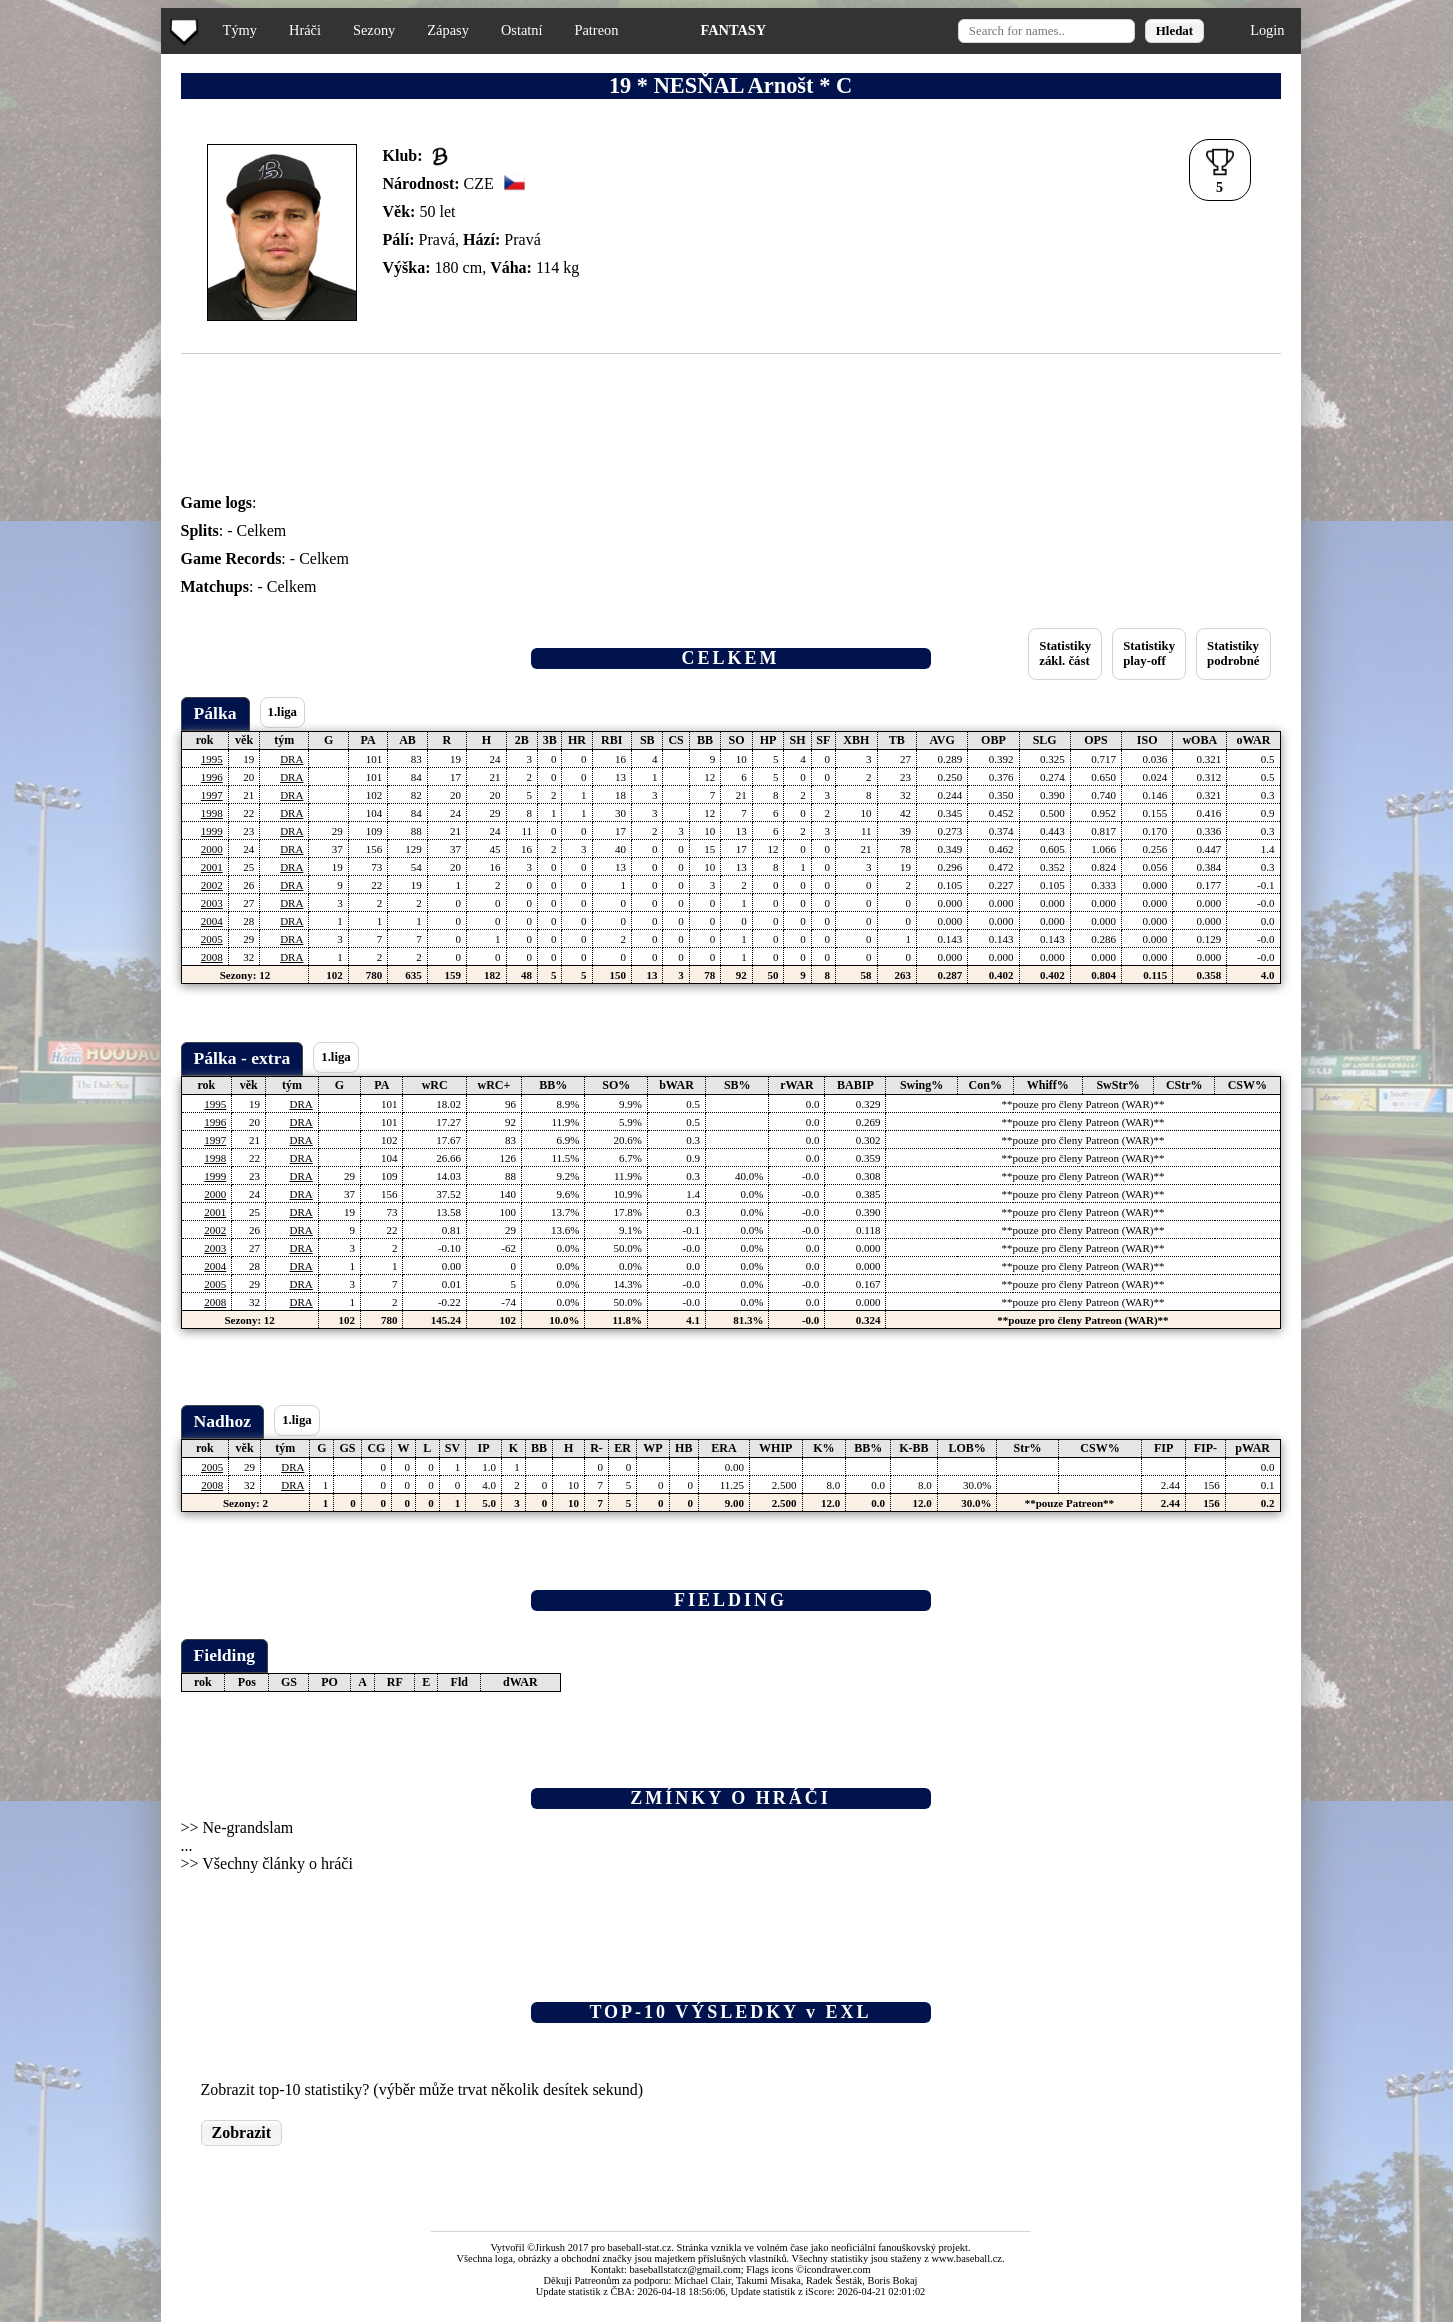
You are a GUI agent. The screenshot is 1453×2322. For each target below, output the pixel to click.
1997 (212, 795)
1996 (212, 777)
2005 (212, 939)
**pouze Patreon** (1069, 1503)
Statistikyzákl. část (1065, 653)
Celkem (262, 530)
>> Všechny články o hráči (267, 1863)
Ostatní (522, 30)
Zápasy (448, 30)
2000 (212, 849)
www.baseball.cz (967, 2258)
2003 (212, 903)
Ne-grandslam (248, 1827)
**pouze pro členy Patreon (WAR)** (1082, 1104)
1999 (212, 831)
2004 (212, 921)
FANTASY (733, 30)
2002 (212, 885)
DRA (291, 759)
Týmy (240, 30)
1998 (212, 813)
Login (1267, 30)
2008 (212, 957)
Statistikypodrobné (1233, 653)
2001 (212, 867)
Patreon (596, 30)
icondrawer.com (837, 2269)
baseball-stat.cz (640, 2247)
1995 (212, 759)
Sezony (374, 30)
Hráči (305, 30)
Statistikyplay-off (1149, 653)
